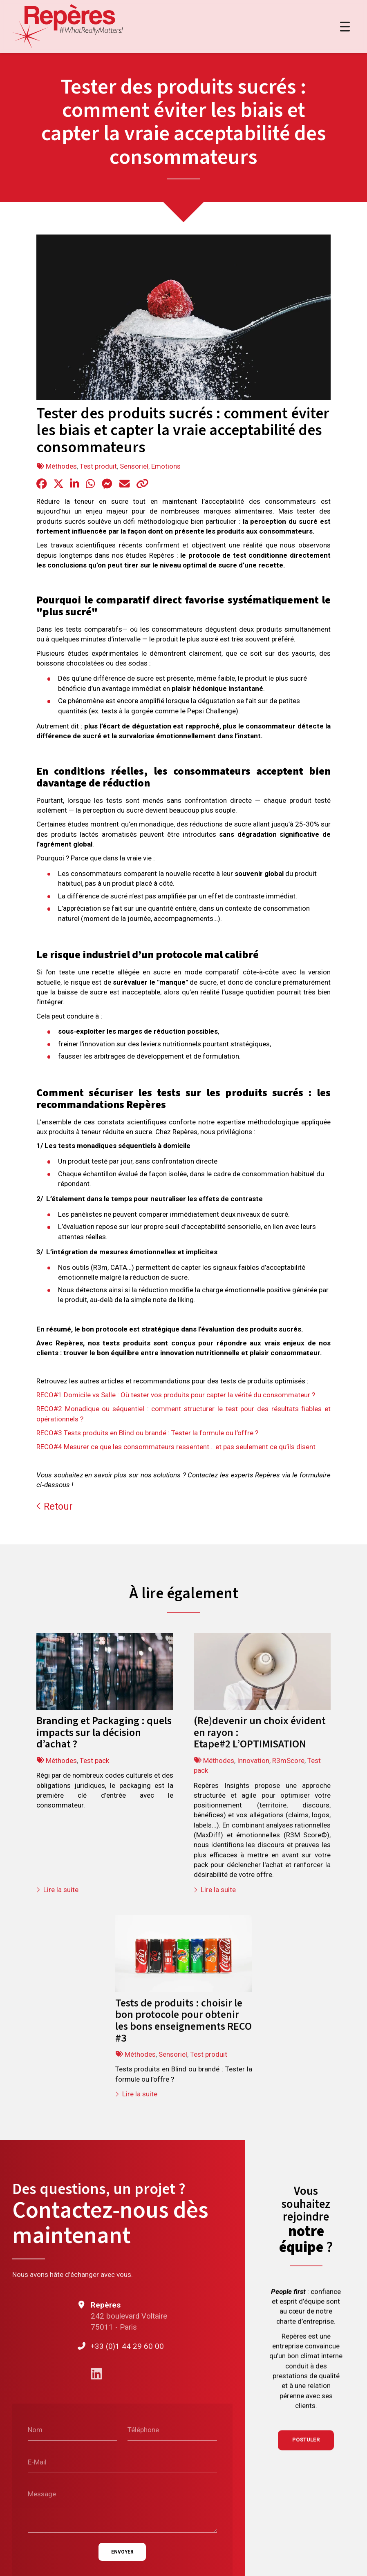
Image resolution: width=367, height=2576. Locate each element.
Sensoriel (134, 466)
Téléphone (143, 2430)
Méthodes (61, 466)
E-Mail (37, 2462)
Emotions (166, 466)
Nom (35, 2430)
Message (42, 2494)
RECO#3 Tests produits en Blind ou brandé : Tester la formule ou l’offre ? (147, 1433)
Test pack (94, 1760)
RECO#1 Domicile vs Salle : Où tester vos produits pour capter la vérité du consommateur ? (175, 1395)
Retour (54, 1506)
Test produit (98, 466)
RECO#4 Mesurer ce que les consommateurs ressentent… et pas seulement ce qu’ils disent (176, 1447)
